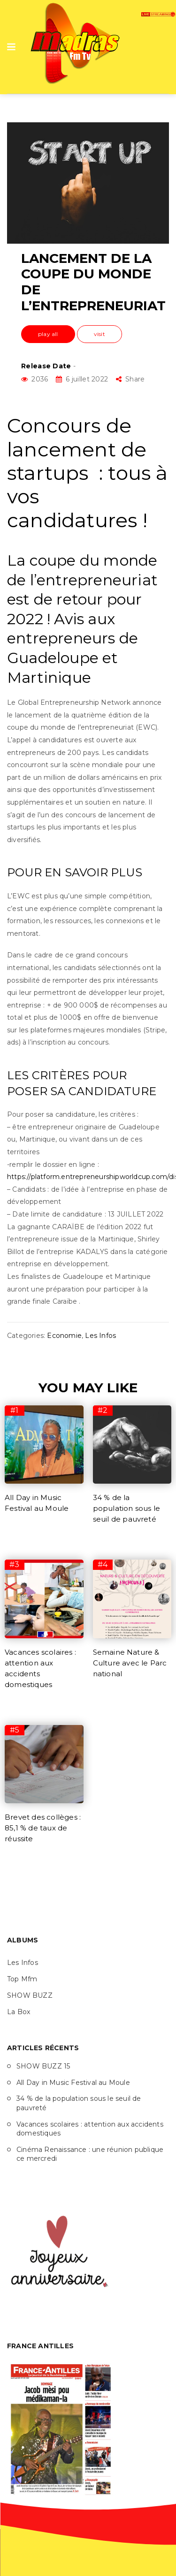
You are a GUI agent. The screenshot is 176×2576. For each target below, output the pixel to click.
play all (48, 333)
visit (99, 333)
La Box (18, 2012)
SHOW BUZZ (30, 1995)
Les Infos (100, 1335)
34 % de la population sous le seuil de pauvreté (127, 1508)
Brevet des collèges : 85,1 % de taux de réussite (43, 1828)
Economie (64, 1335)
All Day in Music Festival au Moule (73, 2082)
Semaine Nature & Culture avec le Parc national (130, 1663)
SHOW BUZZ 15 (43, 2066)
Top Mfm (22, 1979)
